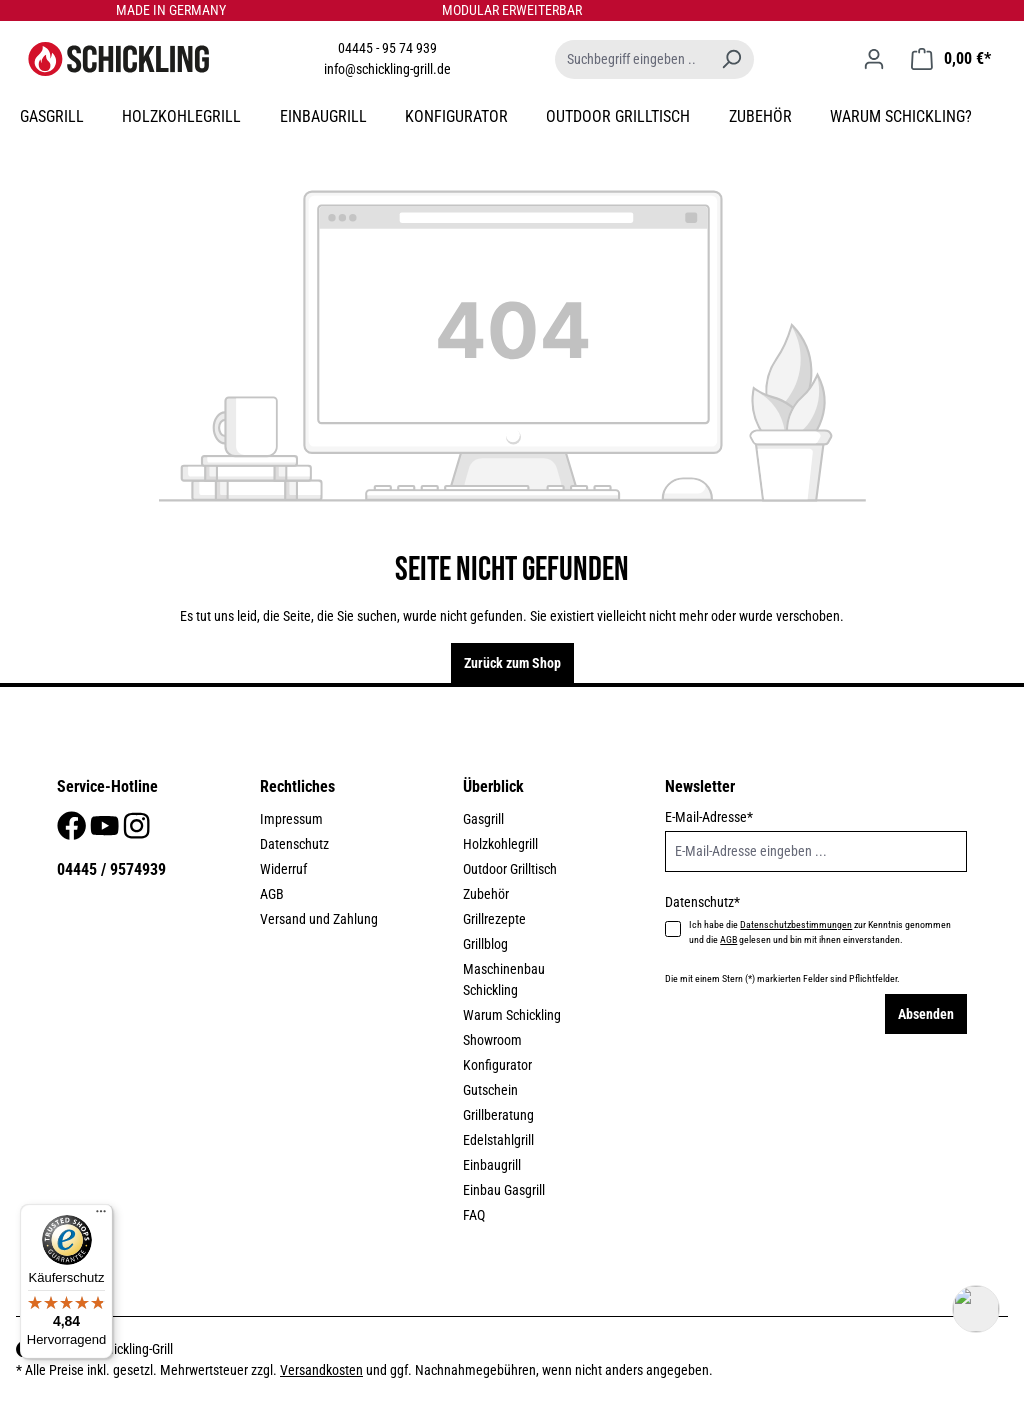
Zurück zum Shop (512, 663)
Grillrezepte (494, 919)
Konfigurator (497, 1065)
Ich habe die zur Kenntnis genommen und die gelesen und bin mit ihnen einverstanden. (820, 932)
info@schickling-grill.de (387, 69)
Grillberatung (498, 1115)
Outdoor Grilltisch (510, 869)
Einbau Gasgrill (504, 1190)
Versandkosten (321, 1370)
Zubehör (486, 894)
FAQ (474, 1215)
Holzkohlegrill (500, 844)
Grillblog (485, 944)
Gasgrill (483, 819)
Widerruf (283, 869)
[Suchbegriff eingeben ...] (632, 59)
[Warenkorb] (951, 59)
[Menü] (101, 1216)
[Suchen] (731, 59)
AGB (272, 894)
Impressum (291, 819)
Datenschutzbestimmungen (796, 924)
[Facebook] (73, 831)
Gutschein (490, 1090)
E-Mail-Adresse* (709, 817)
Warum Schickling (512, 1015)
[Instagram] (136, 831)
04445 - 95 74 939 (387, 48)
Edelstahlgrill (498, 1140)
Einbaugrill (492, 1165)
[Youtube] (106, 831)
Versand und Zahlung (319, 919)
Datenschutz (294, 844)
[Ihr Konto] (874, 59)
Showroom (492, 1040)
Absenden (926, 1014)
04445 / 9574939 (111, 869)
